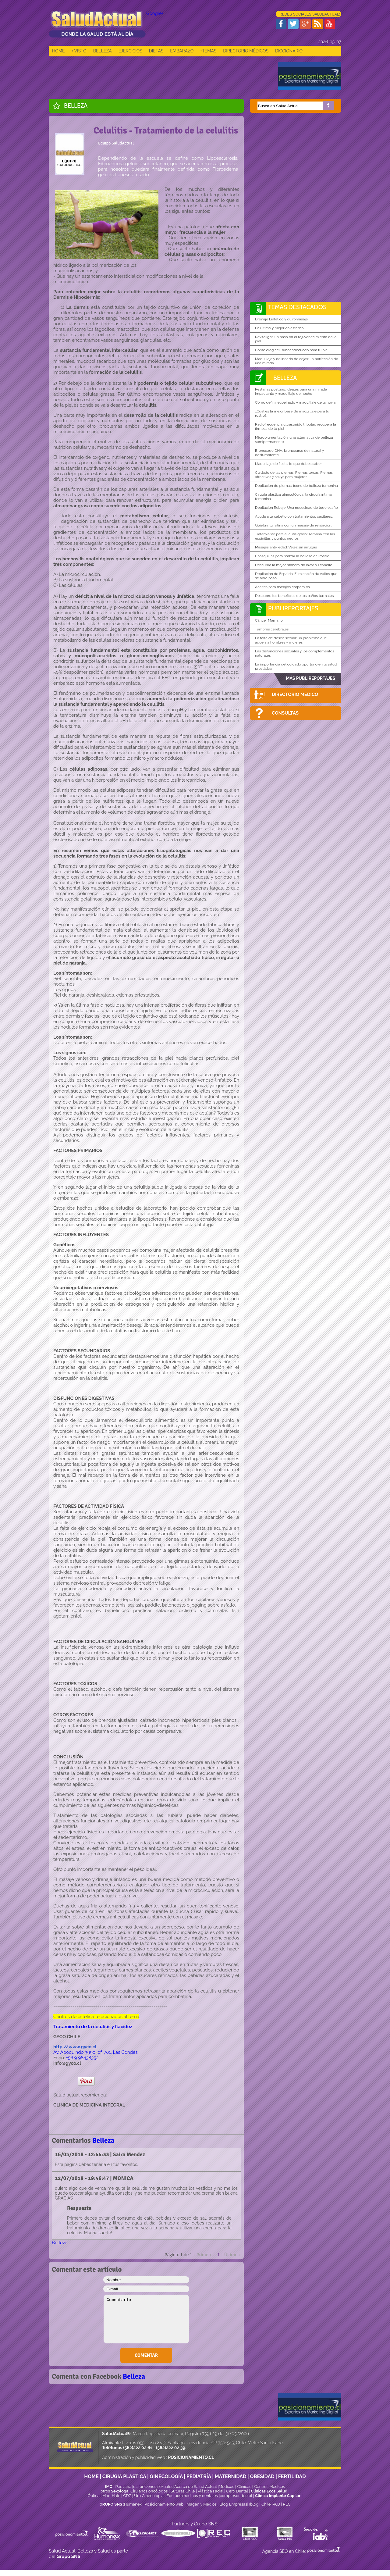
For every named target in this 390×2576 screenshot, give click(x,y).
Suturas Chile (183, 2491)
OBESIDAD (262, 2476)
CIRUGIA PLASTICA (124, 2476)
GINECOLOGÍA (166, 2476)
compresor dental (236, 2495)
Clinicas (244, 2486)
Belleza (75, 105)
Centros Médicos (269, 2486)
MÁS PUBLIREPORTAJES (310, 678)
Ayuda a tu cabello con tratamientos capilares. (294, 516)
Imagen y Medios (201, 2504)
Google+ (155, 13)
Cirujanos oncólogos (149, 2491)
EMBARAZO (181, 50)
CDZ (127, 2495)
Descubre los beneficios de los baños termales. (294, 596)
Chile (266, 2504)
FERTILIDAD (292, 2476)
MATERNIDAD (230, 2476)
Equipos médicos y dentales (193, 2495)
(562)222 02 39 (170, 2447)
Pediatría (123, 2486)
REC (286, 2504)
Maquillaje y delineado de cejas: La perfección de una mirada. (296, 361)
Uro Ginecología (149, 2495)
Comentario (146, 2319)
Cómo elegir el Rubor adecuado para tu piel (292, 350)
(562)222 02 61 (137, 2447)
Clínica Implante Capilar (277, 2495)
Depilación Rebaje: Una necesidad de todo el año (296, 507)
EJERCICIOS (130, 50)
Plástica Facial (211, 2491)
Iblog (254, 2504)
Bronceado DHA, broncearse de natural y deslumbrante (289, 452)
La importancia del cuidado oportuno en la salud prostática (296, 666)
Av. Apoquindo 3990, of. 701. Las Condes (95, 2052)
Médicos (227, 2486)
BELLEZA (102, 50)
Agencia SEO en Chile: (284, 2551)
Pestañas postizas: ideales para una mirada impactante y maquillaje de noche (291, 391)
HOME (58, 50)
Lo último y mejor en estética (279, 328)
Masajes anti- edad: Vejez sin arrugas (286, 547)
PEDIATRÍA (198, 2476)
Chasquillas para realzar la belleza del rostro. (292, 556)
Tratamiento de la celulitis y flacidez (92, 2026)
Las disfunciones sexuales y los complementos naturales (294, 653)
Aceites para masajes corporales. (282, 587)
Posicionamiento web (163, 2504)
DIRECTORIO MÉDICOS (245, 50)
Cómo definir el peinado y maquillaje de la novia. (295, 402)
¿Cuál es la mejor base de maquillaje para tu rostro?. (292, 413)
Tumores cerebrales (272, 629)
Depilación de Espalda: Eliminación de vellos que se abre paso (296, 576)
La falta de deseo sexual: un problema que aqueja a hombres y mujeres (291, 640)
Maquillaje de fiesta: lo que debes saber (288, 464)
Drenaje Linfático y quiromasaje (281, 319)
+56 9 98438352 (82, 2057)
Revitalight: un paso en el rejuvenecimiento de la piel (295, 339)
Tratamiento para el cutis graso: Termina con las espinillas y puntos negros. (295, 536)
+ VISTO (79, 50)
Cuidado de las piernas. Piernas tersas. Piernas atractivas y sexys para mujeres (294, 474)
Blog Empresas (232, 2504)
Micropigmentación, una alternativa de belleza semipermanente (294, 439)
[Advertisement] (160, 76)
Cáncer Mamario (269, 620)
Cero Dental (237, 2491)
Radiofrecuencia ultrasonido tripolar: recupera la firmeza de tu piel (295, 426)
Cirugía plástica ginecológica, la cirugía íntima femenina (293, 496)
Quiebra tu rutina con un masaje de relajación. (293, 525)
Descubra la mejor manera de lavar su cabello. (294, 565)
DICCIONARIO (289, 50)
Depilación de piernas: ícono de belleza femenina (296, 485)
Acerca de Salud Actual (195, 2486)
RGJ (276, 2504)
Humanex (133, 2504)
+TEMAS (208, 50)
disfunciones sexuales (153, 2486)
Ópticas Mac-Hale (103, 2495)
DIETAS (156, 50)
